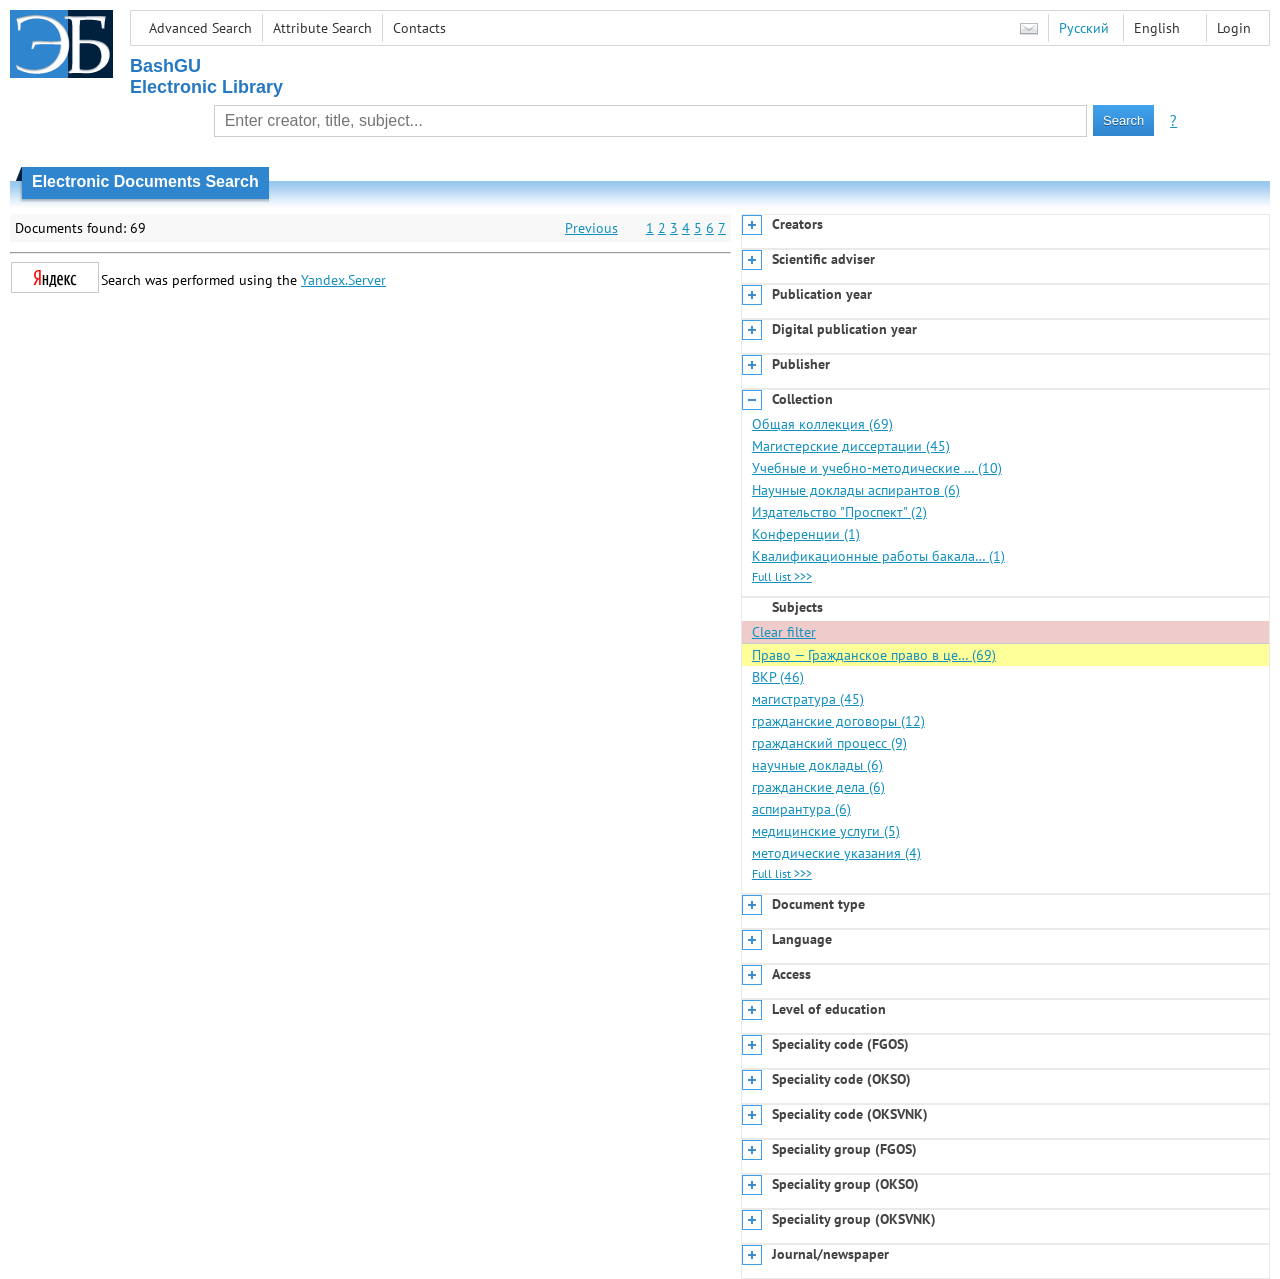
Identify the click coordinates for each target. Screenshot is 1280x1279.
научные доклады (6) (817, 765)
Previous (591, 228)
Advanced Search (200, 28)
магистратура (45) (808, 699)
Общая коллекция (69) (822, 424)
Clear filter (784, 632)
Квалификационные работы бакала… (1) (878, 556)
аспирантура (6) (801, 809)
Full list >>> (782, 576)
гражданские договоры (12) (838, 721)
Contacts (419, 28)
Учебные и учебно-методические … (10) (877, 468)
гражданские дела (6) (818, 787)
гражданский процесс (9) (829, 743)
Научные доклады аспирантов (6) (856, 490)
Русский (1084, 28)
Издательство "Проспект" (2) (839, 512)
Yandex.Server (343, 280)
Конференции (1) (806, 534)
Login (1234, 28)
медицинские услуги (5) (826, 831)
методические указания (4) (836, 853)
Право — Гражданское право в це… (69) (874, 655)
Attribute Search (322, 28)
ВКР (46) (778, 677)
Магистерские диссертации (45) (851, 446)
